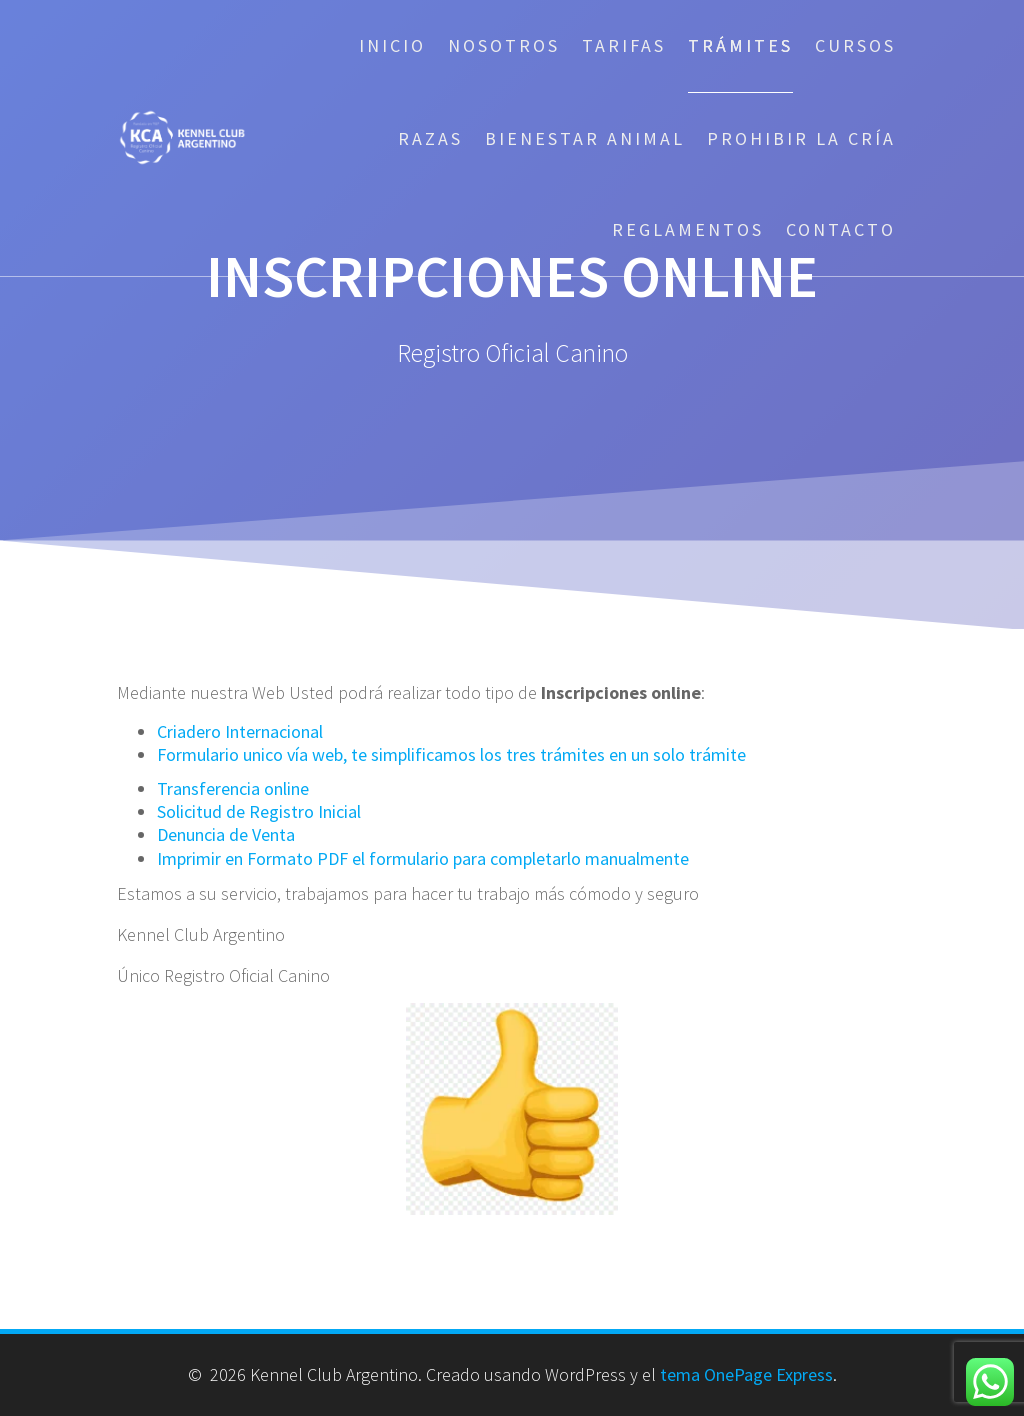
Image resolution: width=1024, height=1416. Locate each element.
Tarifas (624, 45)
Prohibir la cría (801, 138)
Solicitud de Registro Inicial (259, 811)
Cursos (855, 45)
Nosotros (504, 45)
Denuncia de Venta (226, 834)
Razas (430, 138)
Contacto (841, 229)
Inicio (392, 45)
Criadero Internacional (240, 731)
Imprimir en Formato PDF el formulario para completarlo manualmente (423, 858)
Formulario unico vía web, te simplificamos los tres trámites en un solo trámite (451, 754)
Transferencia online (233, 788)
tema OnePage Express (746, 1374)
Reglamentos (688, 229)
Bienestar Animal (585, 138)
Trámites (740, 45)
